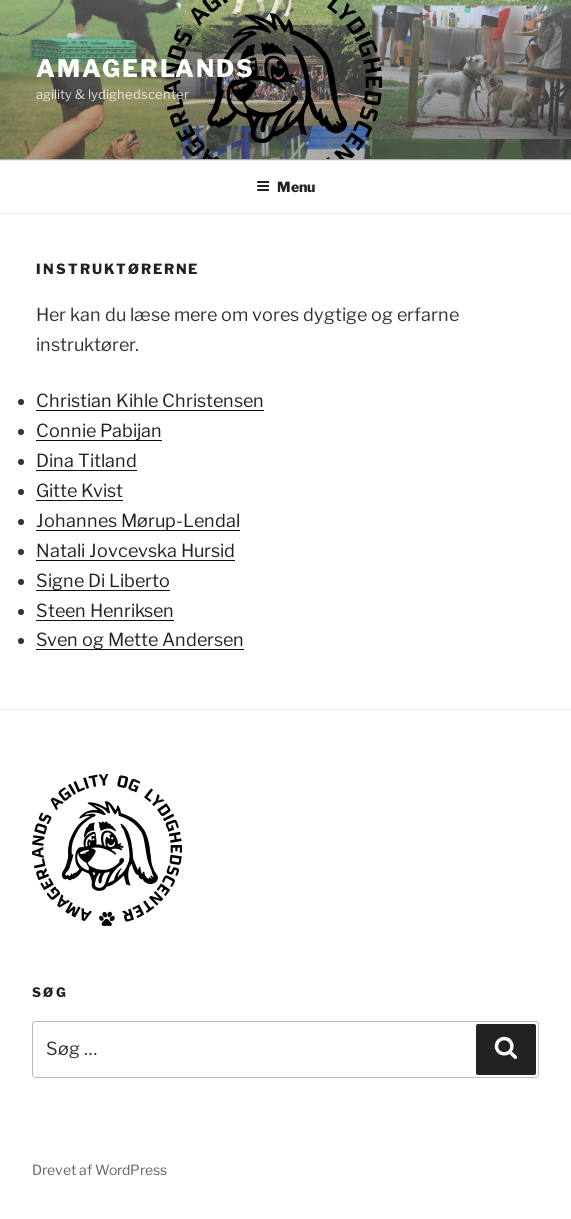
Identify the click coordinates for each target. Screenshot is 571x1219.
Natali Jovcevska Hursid (135, 550)
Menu (285, 186)
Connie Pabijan (99, 430)
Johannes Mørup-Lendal (138, 520)
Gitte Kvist (79, 490)
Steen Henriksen (105, 610)
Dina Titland (86, 460)
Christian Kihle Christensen (150, 400)
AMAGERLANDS (145, 68)
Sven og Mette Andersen (140, 639)
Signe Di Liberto (103, 580)
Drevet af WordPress (99, 1169)
